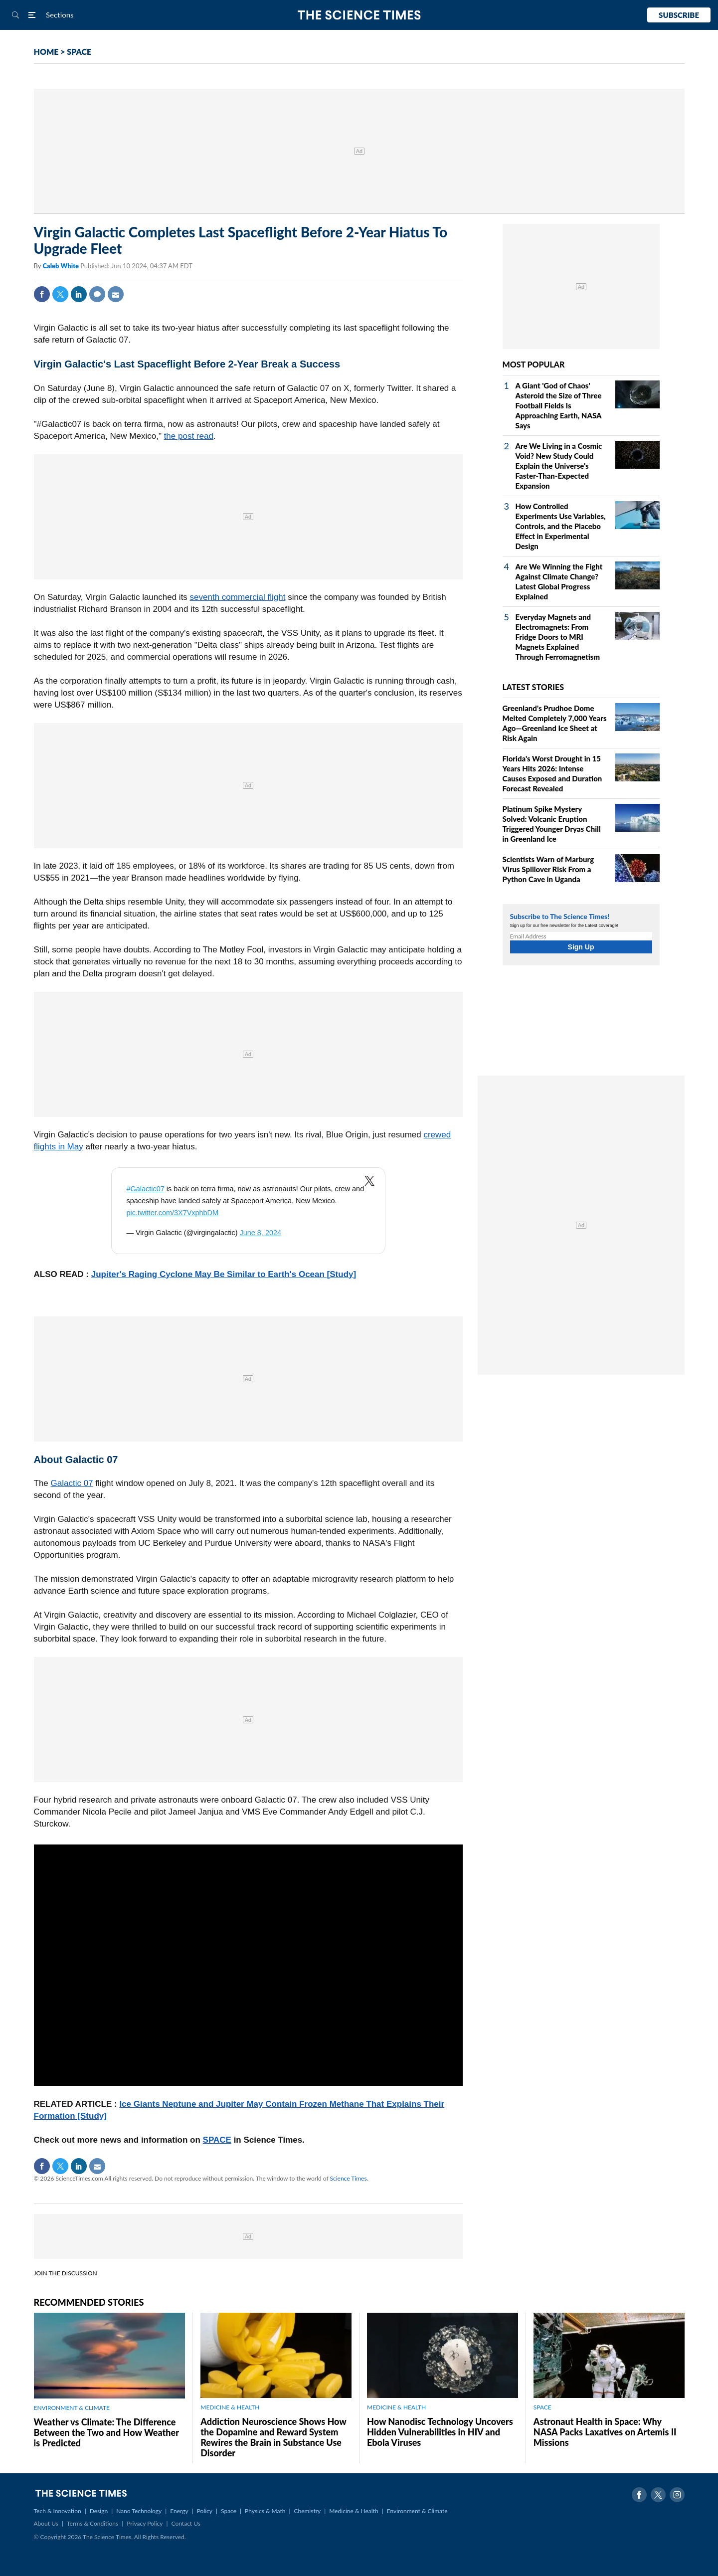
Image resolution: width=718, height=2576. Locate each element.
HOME (46, 51)
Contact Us (186, 2523)
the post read (188, 436)
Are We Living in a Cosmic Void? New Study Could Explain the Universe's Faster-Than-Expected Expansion (559, 465)
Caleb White (61, 266)
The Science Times (359, 15)
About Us (46, 2523)
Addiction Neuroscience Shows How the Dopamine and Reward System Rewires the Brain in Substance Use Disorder (273, 2437)
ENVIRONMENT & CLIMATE (72, 2407)
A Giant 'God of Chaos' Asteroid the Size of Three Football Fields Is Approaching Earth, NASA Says (559, 405)
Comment (97, 294)
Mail (116, 294)
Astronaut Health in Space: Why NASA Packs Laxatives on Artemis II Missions (605, 2432)
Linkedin (79, 294)
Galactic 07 (72, 1483)
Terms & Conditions (92, 2523)
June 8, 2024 (261, 1233)
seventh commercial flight (238, 597)
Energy (179, 2511)
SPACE (79, 51)
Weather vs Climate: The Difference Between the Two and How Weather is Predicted (106, 2432)
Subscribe (679, 14)
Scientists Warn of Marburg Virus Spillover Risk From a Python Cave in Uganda (548, 869)
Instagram (677, 2494)
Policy (204, 2511)
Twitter (60, 294)
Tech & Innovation (57, 2511)
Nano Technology (139, 2511)
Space (228, 2511)
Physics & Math (265, 2511)
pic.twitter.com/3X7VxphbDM (173, 1213)
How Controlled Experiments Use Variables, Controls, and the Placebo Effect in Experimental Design (561, 526)
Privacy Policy (145, 2523)
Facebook (42, 294)
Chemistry (307, 2511)
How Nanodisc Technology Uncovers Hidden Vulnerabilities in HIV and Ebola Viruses (440, 2432)
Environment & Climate (417, 2511)
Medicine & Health (353, 2511)
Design (99, 2511)
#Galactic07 (146, 1189)
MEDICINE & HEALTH (229, 2407)
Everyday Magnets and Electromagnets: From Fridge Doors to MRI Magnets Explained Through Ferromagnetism (558, 636)
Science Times (348, 2178)
